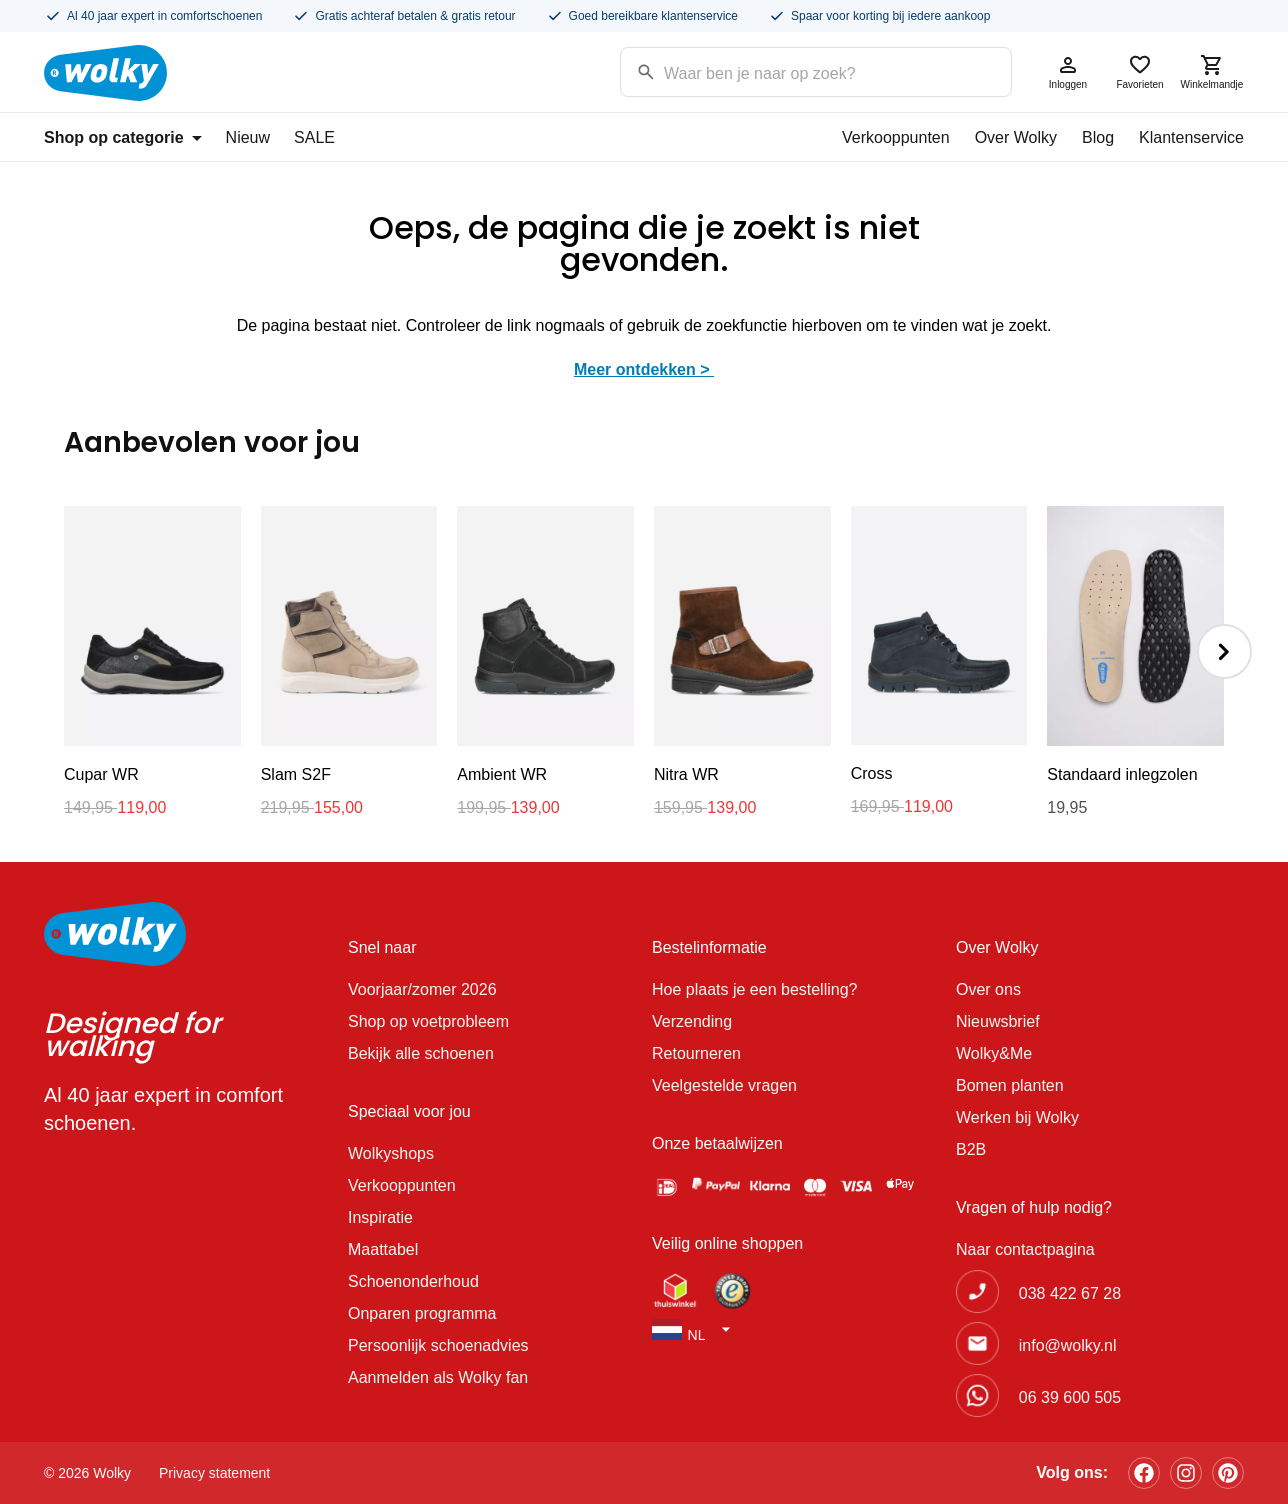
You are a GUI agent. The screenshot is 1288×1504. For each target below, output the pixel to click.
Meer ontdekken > (644, 369)
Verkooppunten (896, 137)
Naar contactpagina (1025, 1249)
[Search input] (790, 70)
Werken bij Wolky (1017, 1117)
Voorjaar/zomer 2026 (422, 989)
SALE (314, 137)
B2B (971, 1149)
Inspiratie (380, 1217)
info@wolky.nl (1068, 1345)
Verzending (692, 1021)
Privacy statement (214, 1473)
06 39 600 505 (1070, 1397)
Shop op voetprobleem (428, 1021)
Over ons (988, 989)
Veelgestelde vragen (724, 1085)
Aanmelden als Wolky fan (438, 1377)
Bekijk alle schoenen (421, 1053)
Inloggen (1068, 71)
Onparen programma (422, 1313)
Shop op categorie (123, 137)
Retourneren (696, 1053)
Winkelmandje (1212, 71)
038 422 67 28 (1070, 1293)
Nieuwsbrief (998, 1021)
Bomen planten (1010, 1085)
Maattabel (383, 1249)
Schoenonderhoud (413, 1281)
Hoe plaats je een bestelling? (754, 989)
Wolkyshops (391, 1153)
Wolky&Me (994, 1053)
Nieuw (248, 137)
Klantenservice (1191, 137)
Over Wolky (1016, 137)
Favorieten (1140, 71)
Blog (1098, 137)
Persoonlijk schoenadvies (438, 1345)
